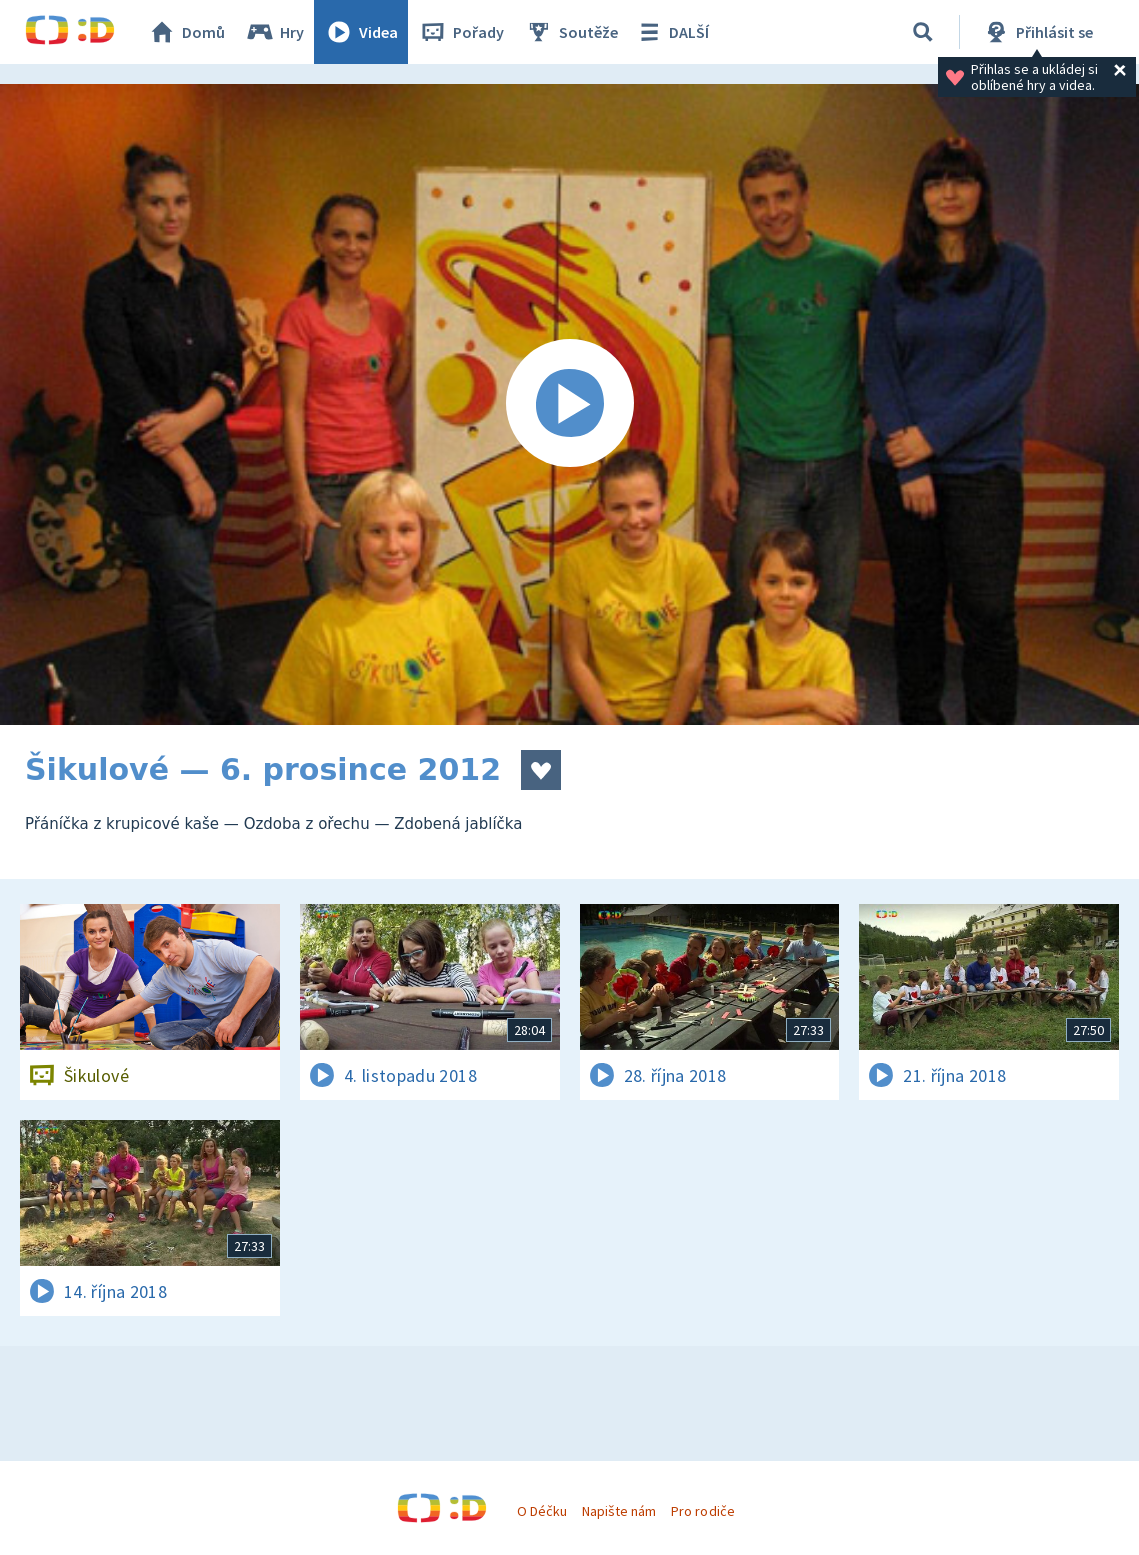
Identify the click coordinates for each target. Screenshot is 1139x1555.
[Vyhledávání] (923, 32)
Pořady (461, 32)
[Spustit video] (569, 404)
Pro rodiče (702, 1511)
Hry (274, 32)
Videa (361, 32)
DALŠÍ (671, 32)
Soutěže (571, 32)
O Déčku (542, 1511)
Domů (186, 32)
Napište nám (619, 1511)
